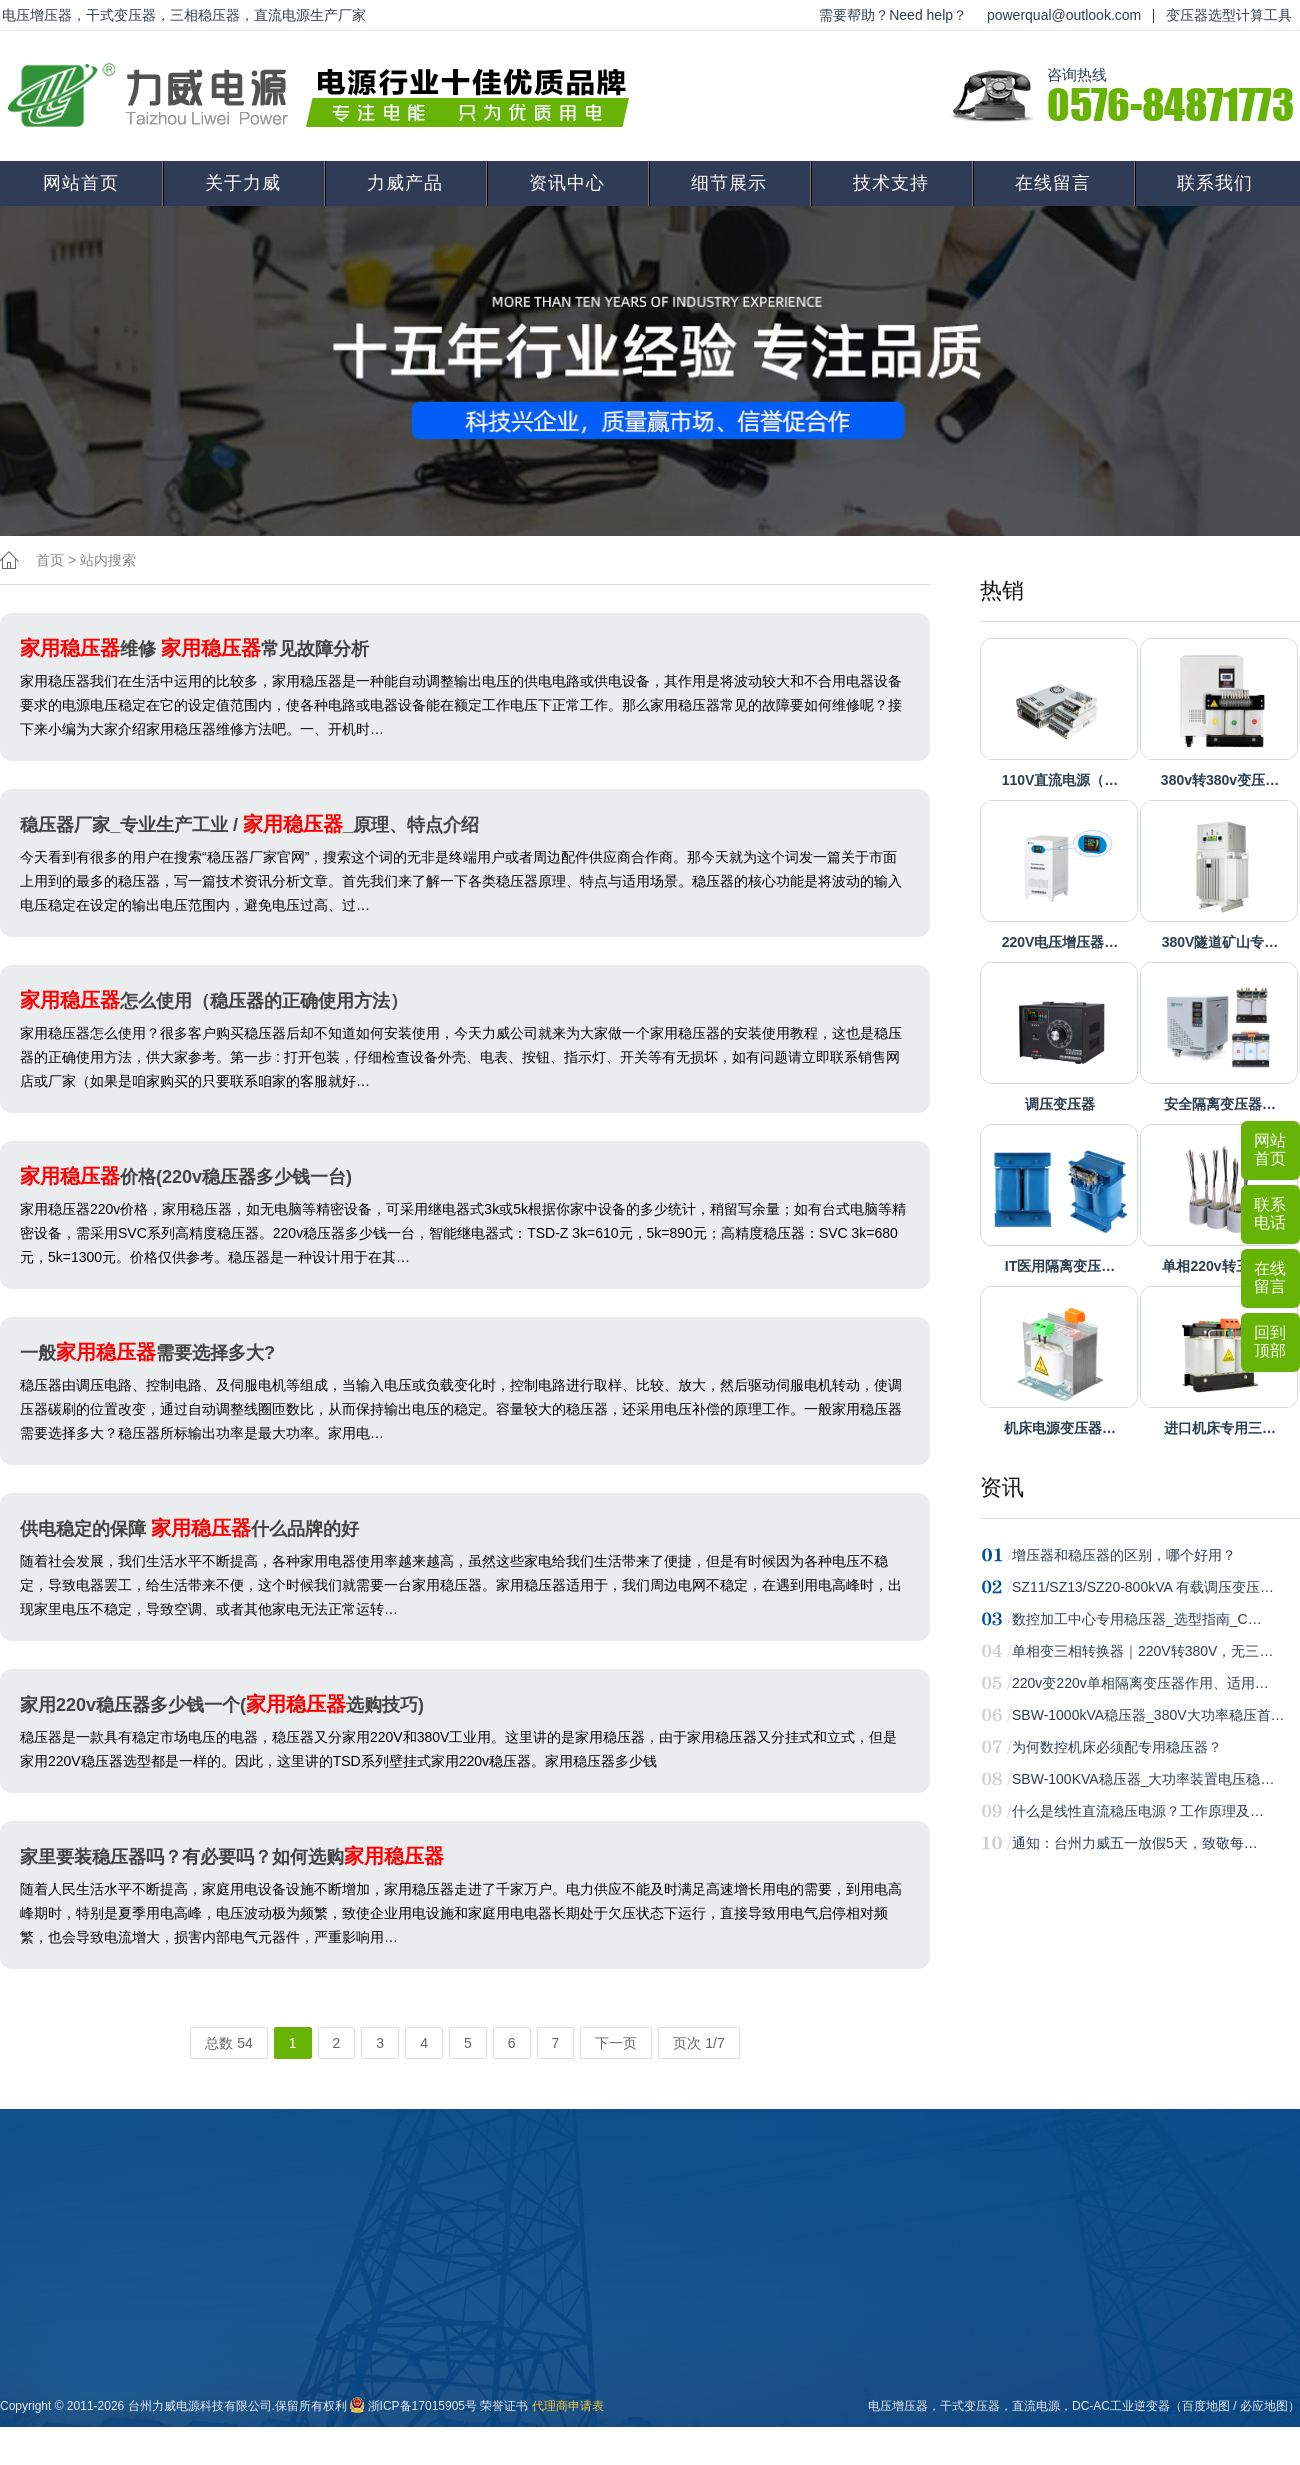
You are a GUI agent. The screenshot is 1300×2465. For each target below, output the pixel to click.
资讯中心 (567, 183)
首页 (50, 560)
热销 (1002, 590)
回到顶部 (1270, 1341)
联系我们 (1215, 183)
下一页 (616, 2043)
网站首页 (81, 183)
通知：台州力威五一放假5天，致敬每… (1135, 1843)
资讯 (1002, 1487)
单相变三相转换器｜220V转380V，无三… (1142, 1651)
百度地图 (1206, 2406)
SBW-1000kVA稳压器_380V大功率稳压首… (1148, 1715)
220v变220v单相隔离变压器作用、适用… (1140, 1683)
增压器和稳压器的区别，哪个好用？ (1124, 1555)
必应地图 (1264, 2406)
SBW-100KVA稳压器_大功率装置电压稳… (1143, 1779)
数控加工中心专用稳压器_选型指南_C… (1137, 1619)
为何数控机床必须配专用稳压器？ (1117, 1747)
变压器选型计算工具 (1229, 15)
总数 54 (228, 2043)
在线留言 (1053, 183)
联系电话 (1270, 1213)
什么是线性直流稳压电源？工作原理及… (1138, 1811)
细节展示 (729, 183)
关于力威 (243, 183)
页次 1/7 (698, 2043)
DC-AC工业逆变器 (1121, 2406)
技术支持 (891, 183)
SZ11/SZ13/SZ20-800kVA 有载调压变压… (1143, 1587)
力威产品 (405, 183)
